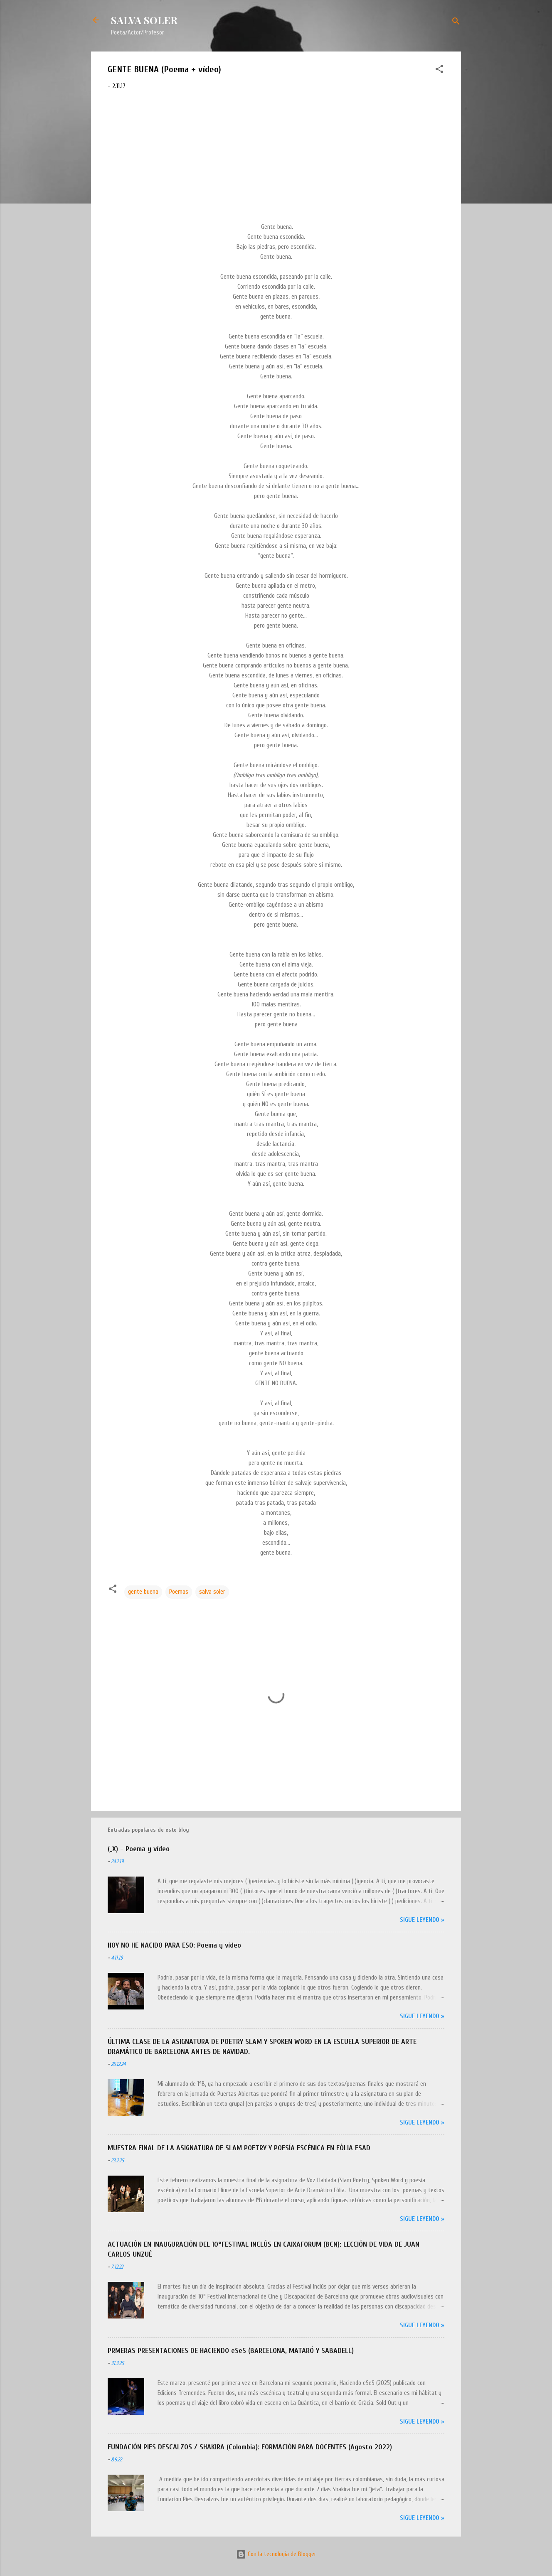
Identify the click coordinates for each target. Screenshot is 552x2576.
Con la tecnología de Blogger (276, 2554)
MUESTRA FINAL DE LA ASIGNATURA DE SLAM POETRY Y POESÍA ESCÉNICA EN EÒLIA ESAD (239, 2148)
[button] (439, 70)
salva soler (212, 1591)
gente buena (143, 1591)
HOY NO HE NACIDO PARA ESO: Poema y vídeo (174, 1945)
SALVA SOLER (144, 20)
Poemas (178, 1591)
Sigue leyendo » (422, 1919)
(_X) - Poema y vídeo (139, 1849)
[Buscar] (456, 22)
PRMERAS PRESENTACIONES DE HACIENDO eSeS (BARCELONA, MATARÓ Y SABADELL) (231, 2350)
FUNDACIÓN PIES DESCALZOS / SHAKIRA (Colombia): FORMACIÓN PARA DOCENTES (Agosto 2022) (250, 2447)
